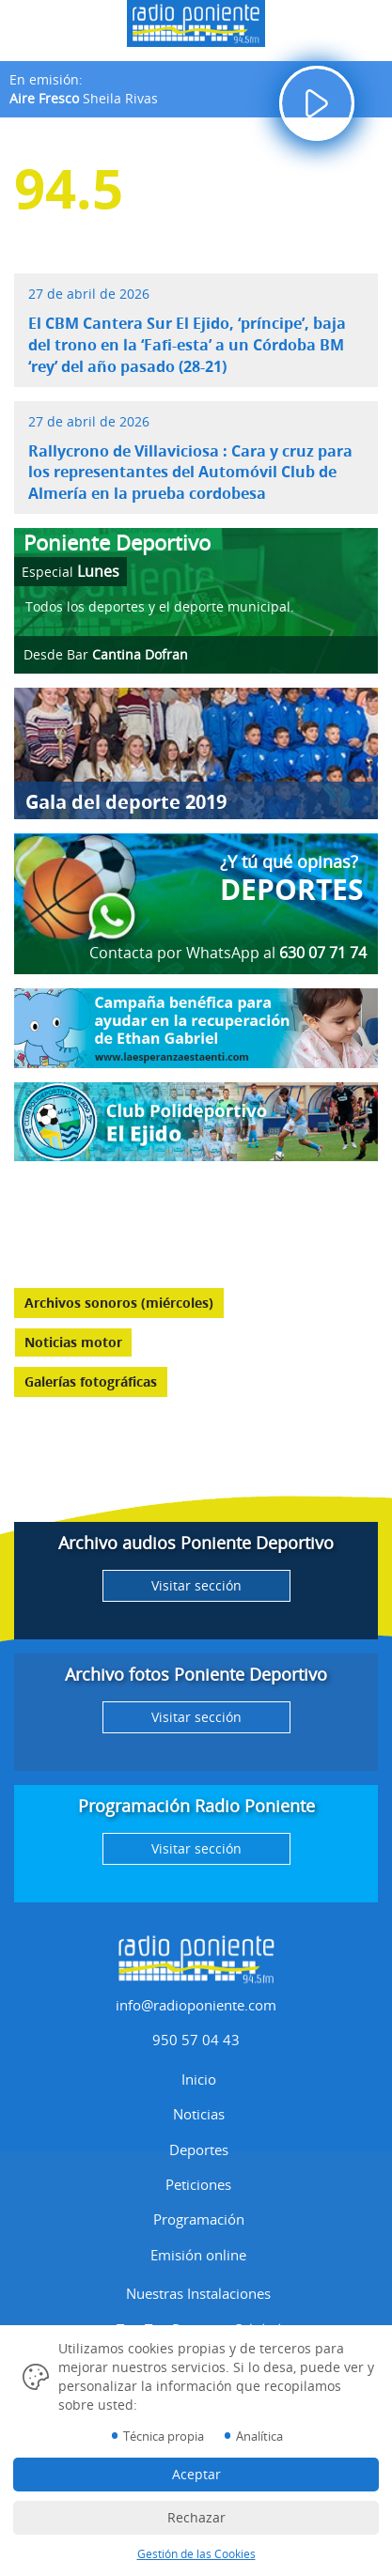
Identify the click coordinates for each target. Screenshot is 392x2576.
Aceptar (196, 2474)
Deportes (198, 2149)
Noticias (199, 2113)
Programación (198, 2219)
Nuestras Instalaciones (198, 2293)
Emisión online (198, 2254)
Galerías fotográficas (90, 1381)
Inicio (198, 2079)
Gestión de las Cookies (196, 2554)
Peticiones (198, 2184)
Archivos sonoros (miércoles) (118, 1302)
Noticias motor (73, 1342)
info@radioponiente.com (196, 2004)
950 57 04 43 (196, 2039)
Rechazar (196, 2517)
